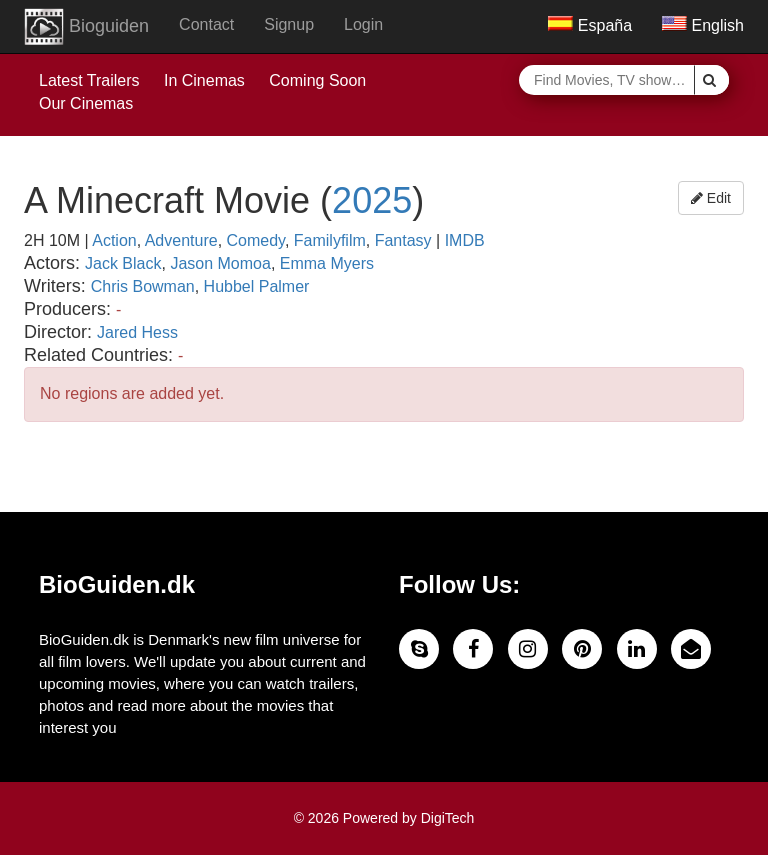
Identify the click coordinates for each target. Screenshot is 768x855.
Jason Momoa (220, 263)
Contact (206, 24)
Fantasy (403, 240)
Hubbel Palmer (257, 286)
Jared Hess (137, 332)
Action (114, 240)
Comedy (256, 240)
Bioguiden (86, 27)
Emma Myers (327, 263)
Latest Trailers (89, 80)
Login (363, 24)
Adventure (181, 240)
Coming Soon (317, 80)
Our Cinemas (86, 103)
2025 (372, 200)
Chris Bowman (143, 286)
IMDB (465, 240)
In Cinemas (204, 80)
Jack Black (123, 263)
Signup (289, 24)
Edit (711, 198)
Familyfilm (330, 240)
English (703, 25)
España (590, 25)
